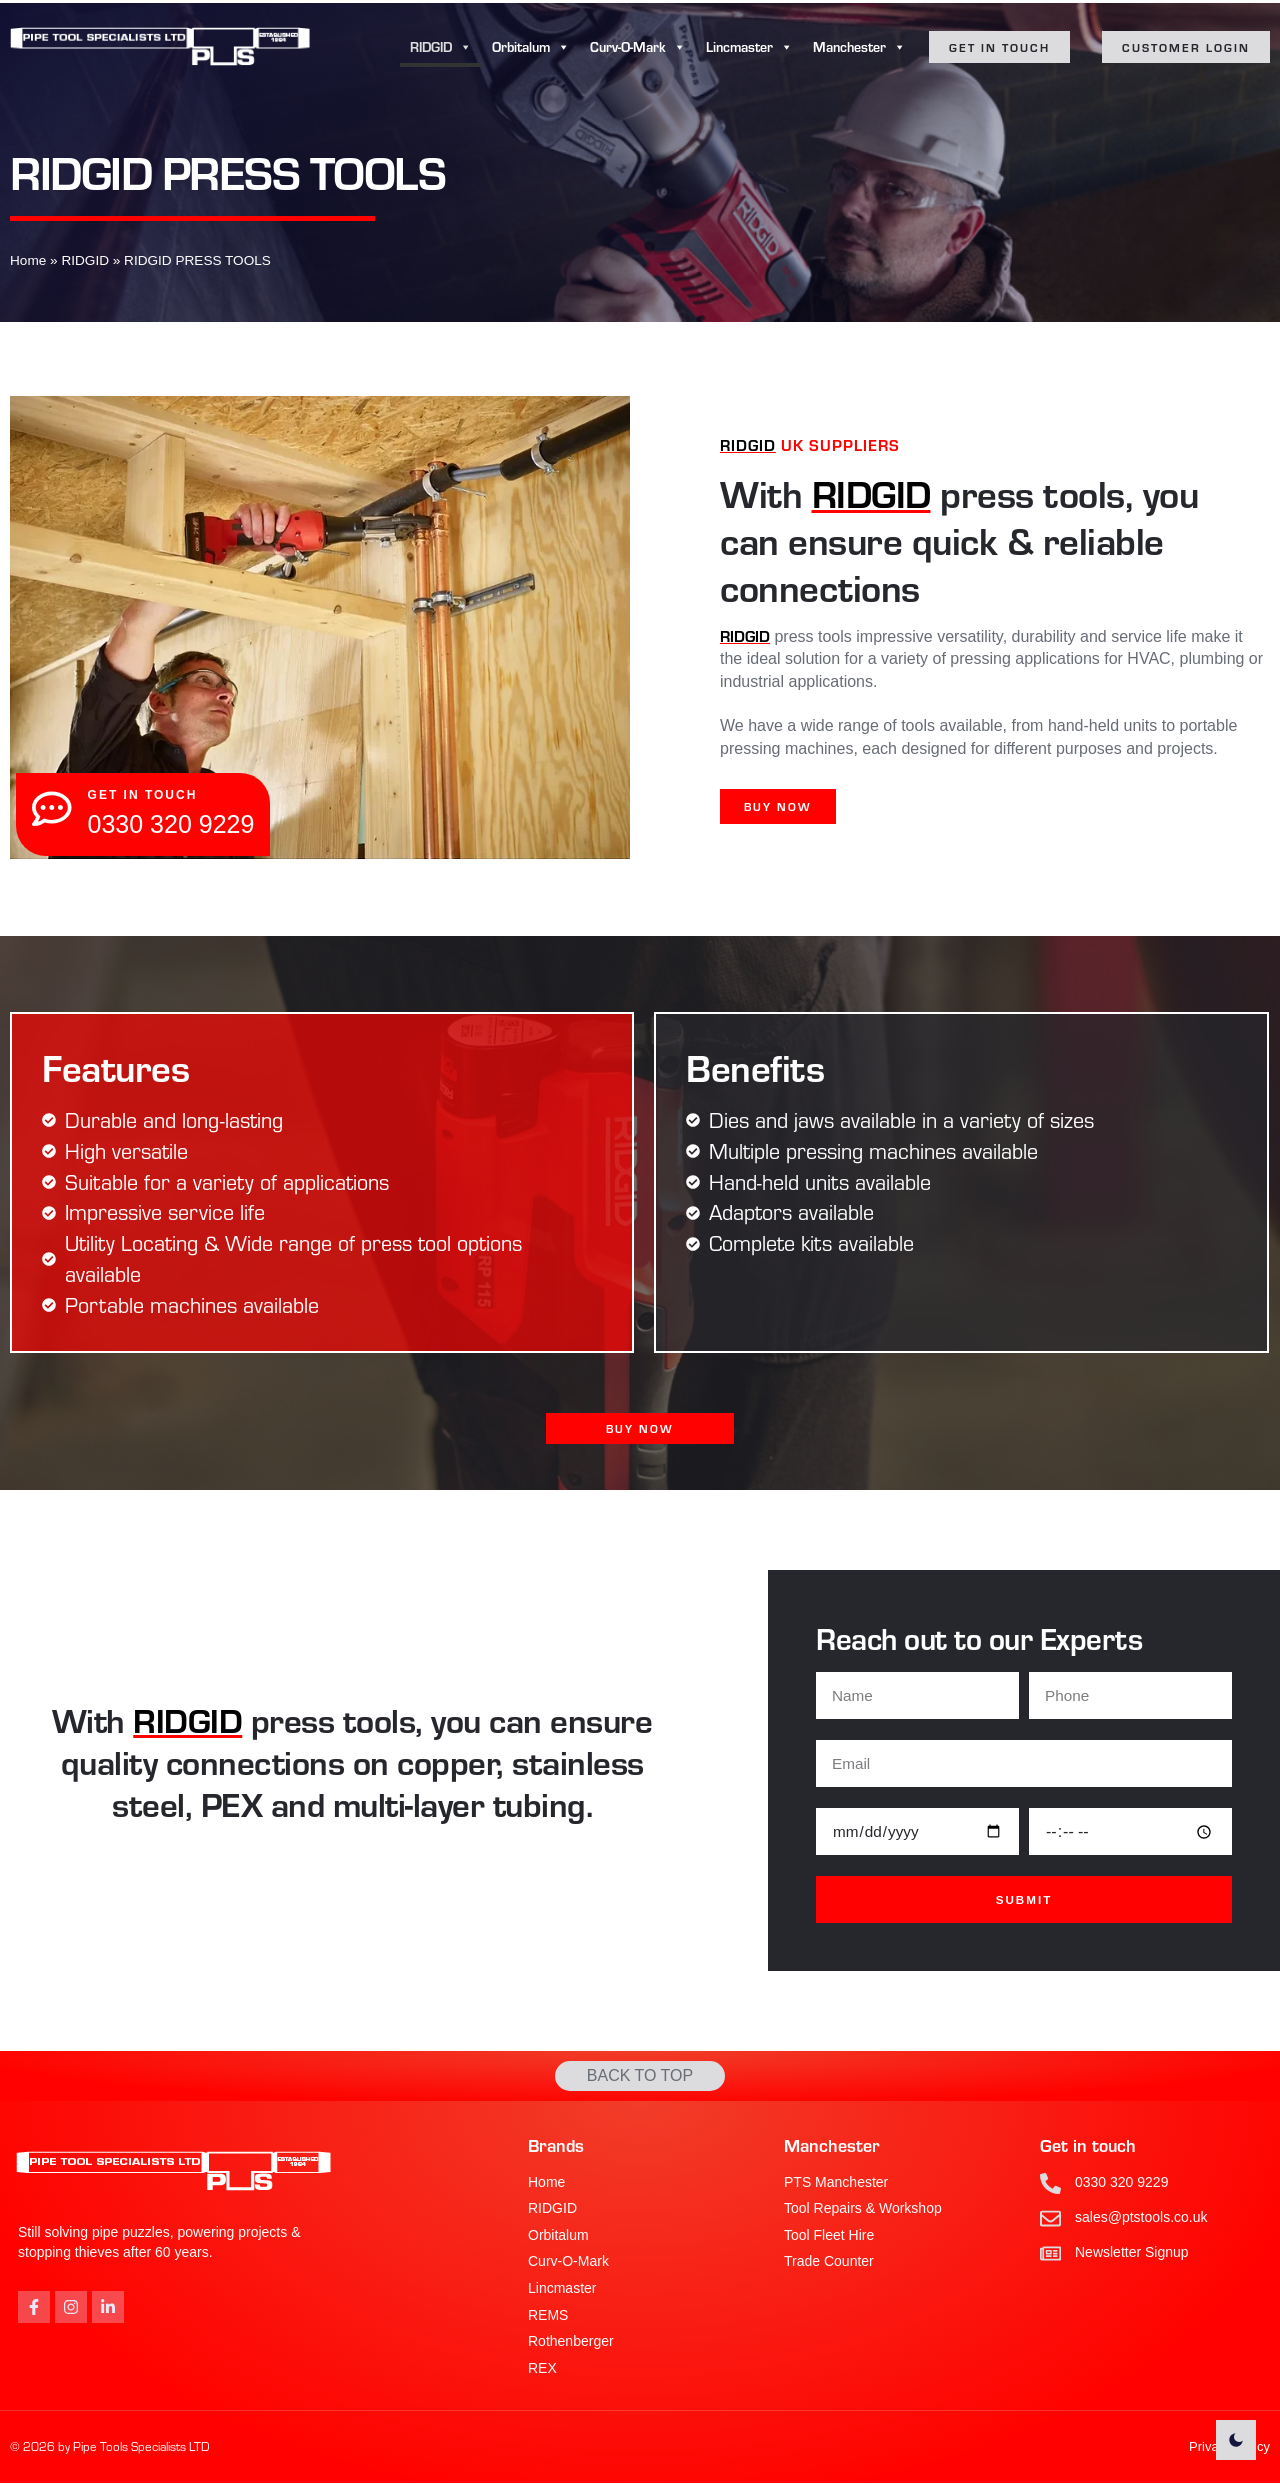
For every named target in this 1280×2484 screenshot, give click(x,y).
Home (28, 260)
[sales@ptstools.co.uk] (1050, 2218)
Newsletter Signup (1132, 2252)
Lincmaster (749, 47)
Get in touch (1088, 2146)
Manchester (859, 47)
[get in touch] (53, 810)
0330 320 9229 (1121, 2182)
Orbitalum (531, 47)
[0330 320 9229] (1050, 2183)
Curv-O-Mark (638, 47)
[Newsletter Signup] (1050, 2253)
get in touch (145, 795)
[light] (1236, 2440)
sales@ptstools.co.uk (1141, 2217)
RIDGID (441, 47)
